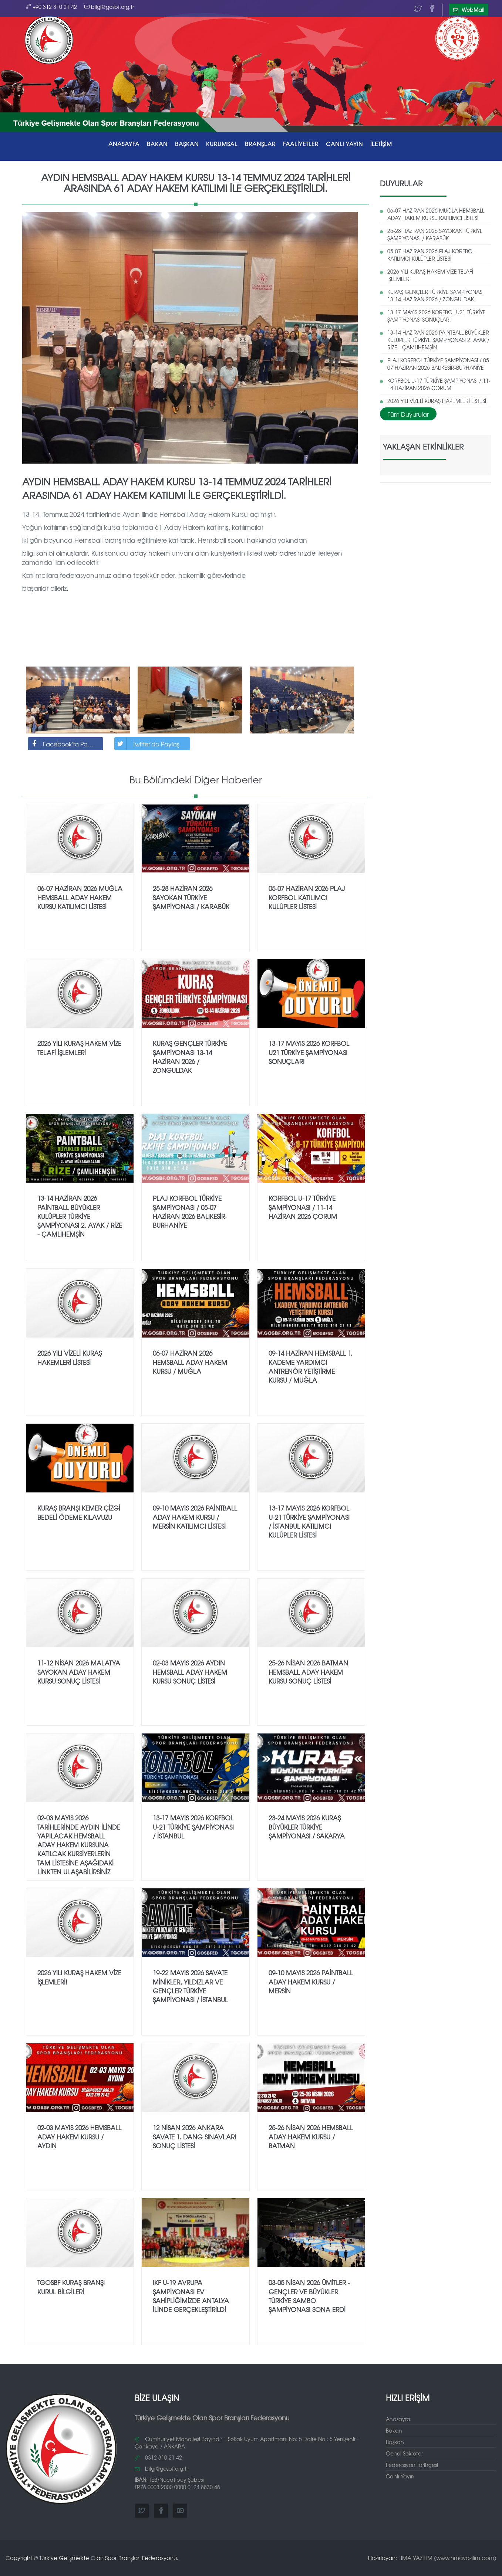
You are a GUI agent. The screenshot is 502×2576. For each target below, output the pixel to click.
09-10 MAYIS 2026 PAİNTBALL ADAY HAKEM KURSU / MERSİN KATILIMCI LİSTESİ (195, 1517)
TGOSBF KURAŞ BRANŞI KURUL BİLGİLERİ (71, 2287)
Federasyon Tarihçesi (412, 2464)
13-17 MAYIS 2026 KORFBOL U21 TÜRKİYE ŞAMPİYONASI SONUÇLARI (436, 315)
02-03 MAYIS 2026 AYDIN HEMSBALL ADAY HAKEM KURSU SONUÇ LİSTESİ (190, 1671)
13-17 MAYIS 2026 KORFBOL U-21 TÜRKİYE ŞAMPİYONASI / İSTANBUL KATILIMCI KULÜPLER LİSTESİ (309, 1521)
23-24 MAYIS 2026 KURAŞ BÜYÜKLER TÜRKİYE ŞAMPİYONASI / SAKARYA (307, 1826)
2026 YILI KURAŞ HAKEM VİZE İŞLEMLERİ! (79, 1977)
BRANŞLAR (260, 144)
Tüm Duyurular (408, 414)
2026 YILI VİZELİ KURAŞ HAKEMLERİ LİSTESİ (436, 400)
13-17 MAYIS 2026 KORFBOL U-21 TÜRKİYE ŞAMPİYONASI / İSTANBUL (193, 1826)
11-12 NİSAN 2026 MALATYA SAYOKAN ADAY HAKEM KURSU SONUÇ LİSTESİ (78, 1671)
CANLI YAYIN (344, 144)
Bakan (394, 2430)
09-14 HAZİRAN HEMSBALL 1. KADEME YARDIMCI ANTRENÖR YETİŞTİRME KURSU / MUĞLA (311, 1366)
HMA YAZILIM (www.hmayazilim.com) (447, 2558)
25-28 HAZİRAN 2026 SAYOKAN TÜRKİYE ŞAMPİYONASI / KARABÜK (435, 234)
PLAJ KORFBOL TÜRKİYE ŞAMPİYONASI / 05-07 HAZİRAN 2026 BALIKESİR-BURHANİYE (439, 363)
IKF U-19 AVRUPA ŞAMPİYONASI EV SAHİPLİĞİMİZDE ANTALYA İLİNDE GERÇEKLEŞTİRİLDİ (191, 2296)
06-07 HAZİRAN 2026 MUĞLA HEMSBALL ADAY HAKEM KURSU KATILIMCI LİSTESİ (435, 214)
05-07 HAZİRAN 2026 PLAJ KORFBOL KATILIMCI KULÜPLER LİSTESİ (431, 254)
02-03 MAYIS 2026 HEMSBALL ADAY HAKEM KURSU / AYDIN (79, 2136)
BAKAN (157, 144)
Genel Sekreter (404, 2453)
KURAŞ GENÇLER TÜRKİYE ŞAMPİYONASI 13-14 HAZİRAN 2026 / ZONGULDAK (435, 295)
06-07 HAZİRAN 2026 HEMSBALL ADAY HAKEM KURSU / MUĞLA (190, 1362)
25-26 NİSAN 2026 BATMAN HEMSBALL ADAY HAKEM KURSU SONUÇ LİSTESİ (308, 1671)
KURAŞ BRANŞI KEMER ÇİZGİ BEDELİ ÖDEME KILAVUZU (78, 1512)
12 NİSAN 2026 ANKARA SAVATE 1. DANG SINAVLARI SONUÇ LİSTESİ (194, 2136)
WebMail (468, 9)
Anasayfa (398, 2419)
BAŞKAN (187, 144)
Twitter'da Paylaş (147, 744)
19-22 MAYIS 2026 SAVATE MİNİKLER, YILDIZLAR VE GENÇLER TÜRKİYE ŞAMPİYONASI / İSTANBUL (190, 1986)
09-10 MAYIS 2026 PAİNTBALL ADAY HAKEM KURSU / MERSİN (311, 1981)
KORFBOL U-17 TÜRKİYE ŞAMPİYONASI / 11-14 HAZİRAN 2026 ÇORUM (439, 384)
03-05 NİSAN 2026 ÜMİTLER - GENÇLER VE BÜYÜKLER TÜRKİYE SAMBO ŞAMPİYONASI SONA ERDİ (309, 2296)
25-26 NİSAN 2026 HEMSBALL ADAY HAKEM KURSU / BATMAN (311, 2136)
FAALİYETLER (301, 144)
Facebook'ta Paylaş (63, 744)
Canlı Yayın (400, 2476)
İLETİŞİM (381, 144)
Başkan (395, 2441)
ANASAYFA (123, 144)
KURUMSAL (221, 144)
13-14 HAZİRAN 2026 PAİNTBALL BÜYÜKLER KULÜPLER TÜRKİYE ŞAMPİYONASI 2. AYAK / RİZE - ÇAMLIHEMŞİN (438, 340)
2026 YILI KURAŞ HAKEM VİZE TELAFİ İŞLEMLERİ (430, 275)
